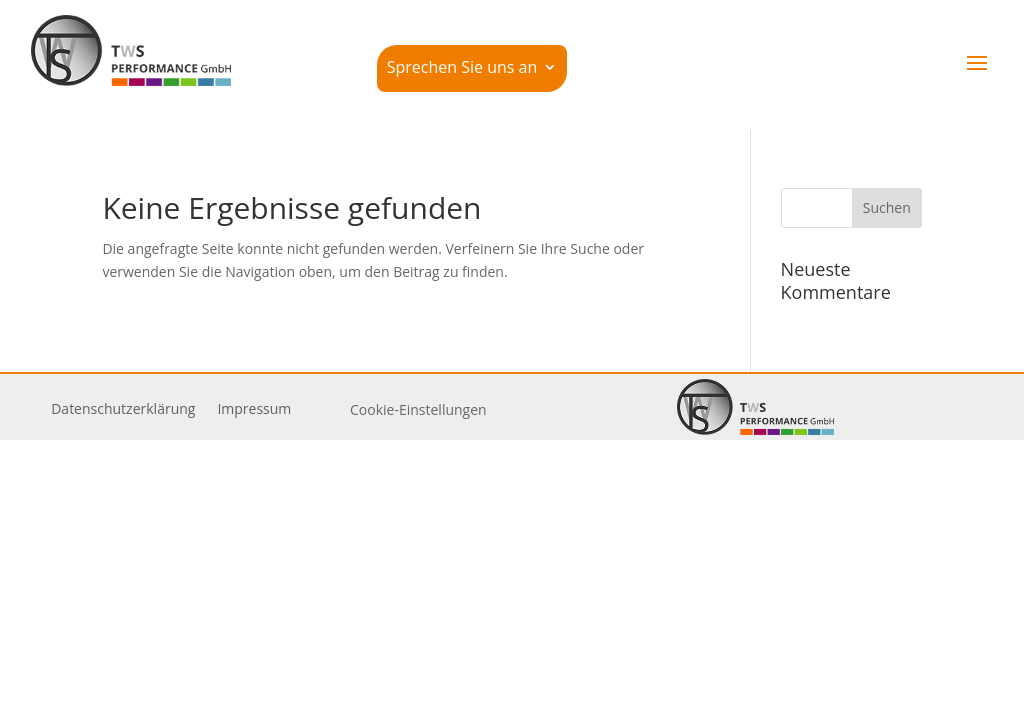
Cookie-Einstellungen (418, 409)
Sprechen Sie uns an (462, 69)
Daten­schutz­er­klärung (123, 410)
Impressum (254, 410)
